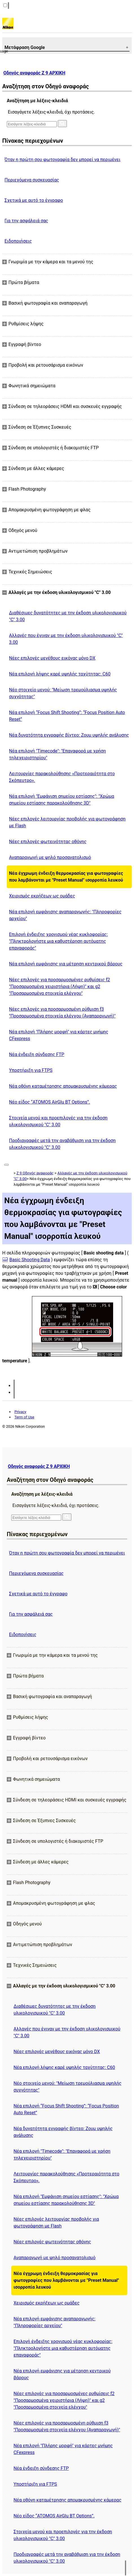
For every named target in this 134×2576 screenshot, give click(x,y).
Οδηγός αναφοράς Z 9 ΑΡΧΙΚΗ (34, 73)
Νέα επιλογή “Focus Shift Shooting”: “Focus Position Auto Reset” (67, 716)
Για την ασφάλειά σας (26, 220)
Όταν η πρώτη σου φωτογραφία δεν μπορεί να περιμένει (62, 159)
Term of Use (24, 1417)
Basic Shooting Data (29, 1259)
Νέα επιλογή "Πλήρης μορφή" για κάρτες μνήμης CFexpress (58, 1035)
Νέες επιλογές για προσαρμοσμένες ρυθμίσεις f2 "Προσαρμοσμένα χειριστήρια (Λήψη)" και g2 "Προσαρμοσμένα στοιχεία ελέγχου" (59, 986)
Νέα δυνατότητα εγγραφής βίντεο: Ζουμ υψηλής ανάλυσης (69, 735)
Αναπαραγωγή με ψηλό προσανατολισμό (50, 857)
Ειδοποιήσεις (18, 241)
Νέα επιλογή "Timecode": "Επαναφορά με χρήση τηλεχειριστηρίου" (57, 754)
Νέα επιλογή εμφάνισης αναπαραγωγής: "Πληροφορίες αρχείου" (65, 915)
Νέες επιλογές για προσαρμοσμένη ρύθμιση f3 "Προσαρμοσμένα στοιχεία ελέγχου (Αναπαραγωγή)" (62, 1012)
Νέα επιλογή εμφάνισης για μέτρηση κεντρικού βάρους (65, 964)
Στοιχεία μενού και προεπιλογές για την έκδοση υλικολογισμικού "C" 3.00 (58, 1121)
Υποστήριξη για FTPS (30, 1070)
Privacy (20, 1412)
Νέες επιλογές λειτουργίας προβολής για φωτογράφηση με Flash (67, 822)
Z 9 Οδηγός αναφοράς (35, 1173)
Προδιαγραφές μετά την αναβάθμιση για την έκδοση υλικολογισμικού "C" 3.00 (62, 1144)
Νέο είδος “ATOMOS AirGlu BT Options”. (49, 1102)
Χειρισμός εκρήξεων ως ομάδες (42, 896)
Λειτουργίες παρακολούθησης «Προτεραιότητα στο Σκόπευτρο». (62, 777)
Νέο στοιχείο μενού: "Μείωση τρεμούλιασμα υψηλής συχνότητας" (63, 693)
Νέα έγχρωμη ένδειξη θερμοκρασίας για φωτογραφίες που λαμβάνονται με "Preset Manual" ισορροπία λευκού (66, 877)
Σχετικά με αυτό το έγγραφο (34, 200)
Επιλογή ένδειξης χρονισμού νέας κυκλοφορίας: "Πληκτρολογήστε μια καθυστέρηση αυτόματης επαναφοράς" (58, 941)
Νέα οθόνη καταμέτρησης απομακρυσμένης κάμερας (63, 1086)
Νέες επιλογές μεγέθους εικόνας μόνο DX (52, 658)
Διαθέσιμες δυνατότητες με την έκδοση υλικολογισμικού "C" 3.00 (68, 616)
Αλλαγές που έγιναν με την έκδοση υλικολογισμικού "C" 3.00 (66, 639)
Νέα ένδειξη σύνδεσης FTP (36, 1054)
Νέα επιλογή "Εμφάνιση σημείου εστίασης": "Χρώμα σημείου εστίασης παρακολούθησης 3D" (61, 800)
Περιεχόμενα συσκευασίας (32, 180)
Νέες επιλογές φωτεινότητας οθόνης (48, 841)
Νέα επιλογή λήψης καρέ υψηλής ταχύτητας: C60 (60, 674)
